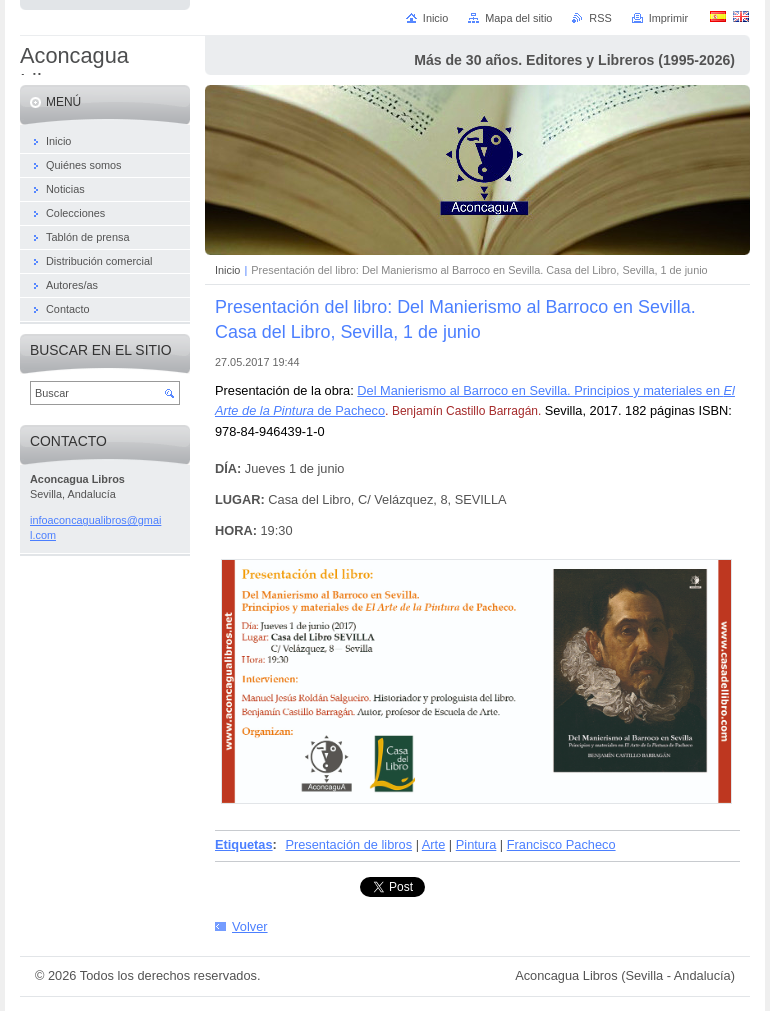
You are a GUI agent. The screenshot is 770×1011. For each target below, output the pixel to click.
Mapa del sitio (518, 18)
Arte (433, 844)
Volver (250, 926)
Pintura (476, 844)
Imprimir (668, 18)
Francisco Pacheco (561, 844)
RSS (600, 18)
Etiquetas (244, 844)
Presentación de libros (348, 844)
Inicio (227, 270)
